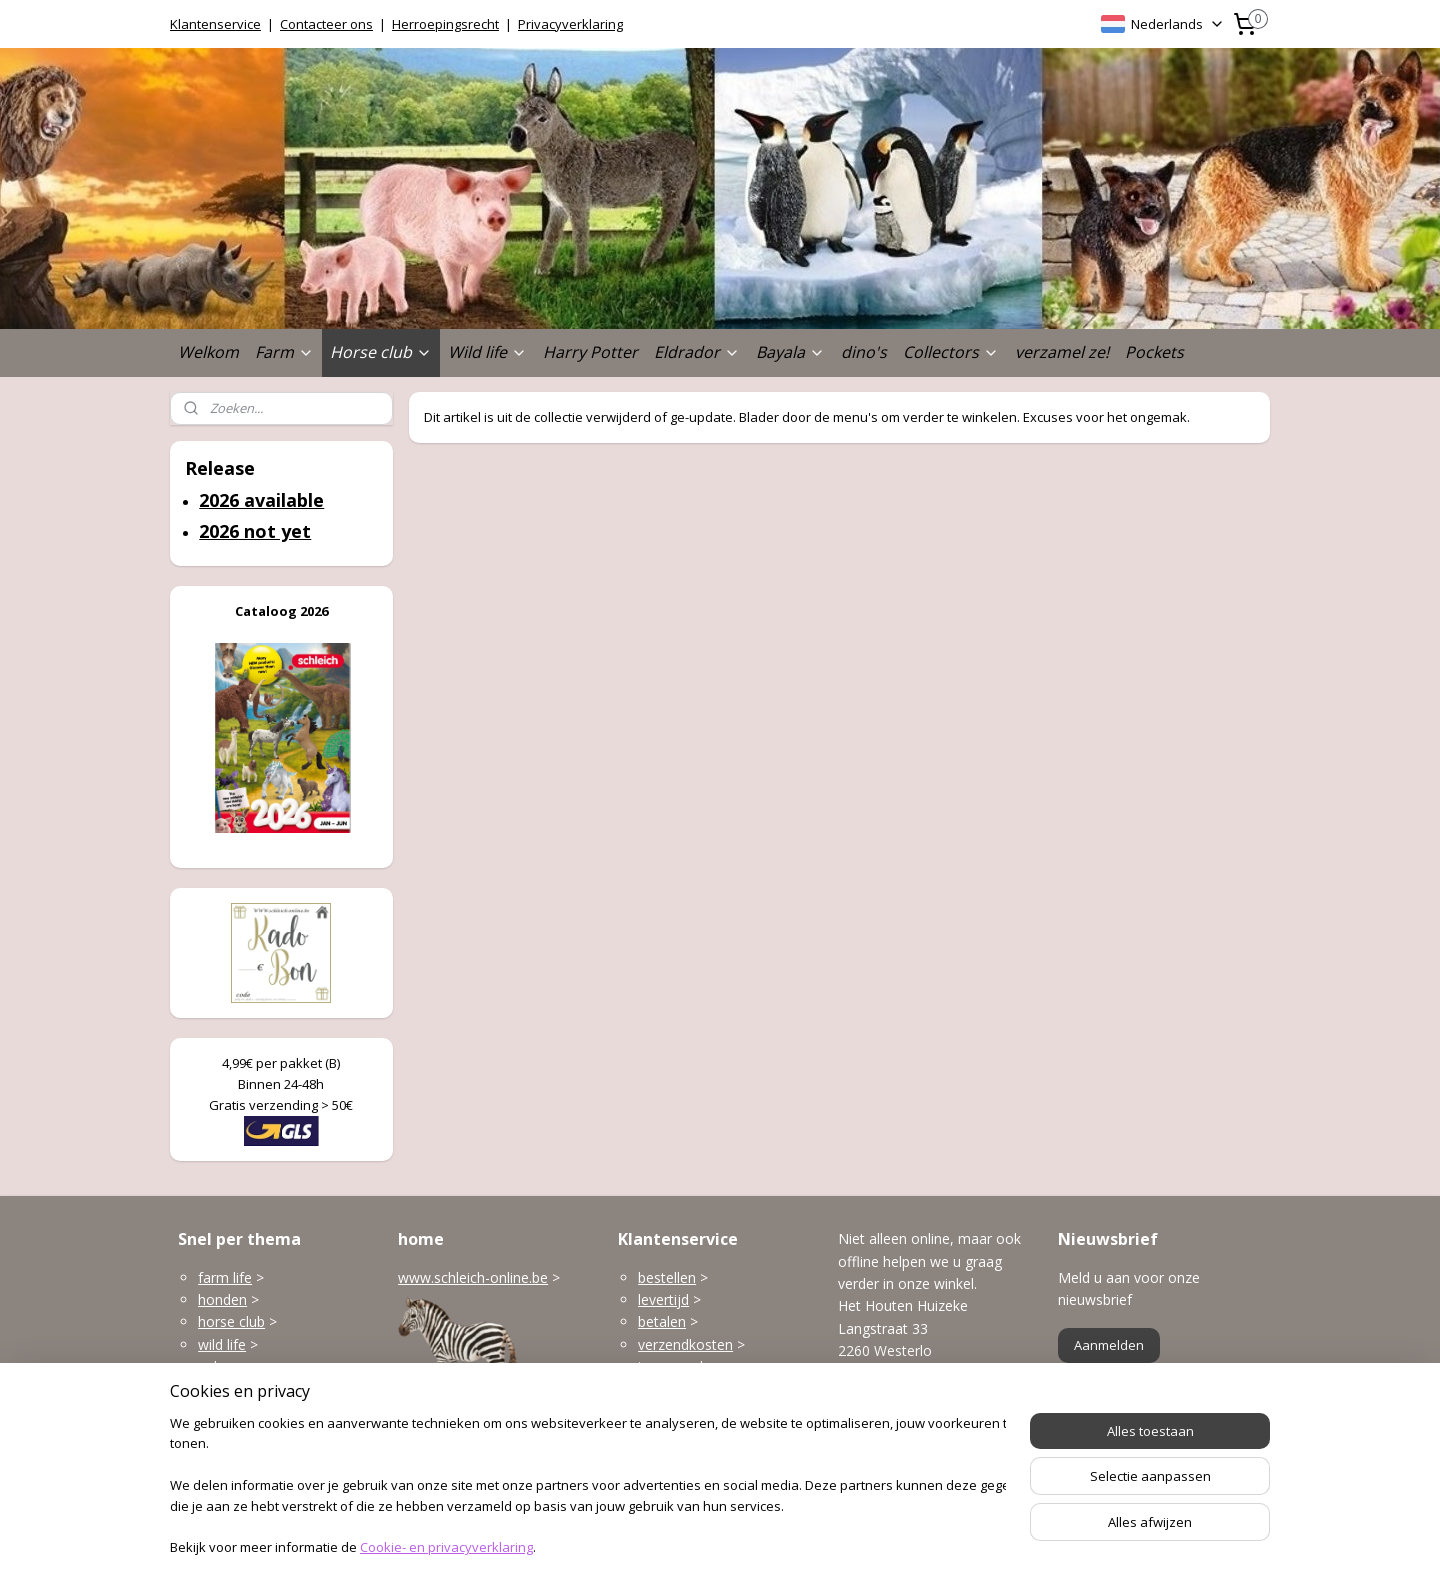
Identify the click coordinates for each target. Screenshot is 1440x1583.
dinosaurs (229, 1433)
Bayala (790, 352)
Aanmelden (1109, 1345)
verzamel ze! (1062, 352)
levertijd (663, 1299)
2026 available (261, 500)
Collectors (951, 352)
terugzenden (678, 1366)
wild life (222, 1344)
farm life (225, 1277)
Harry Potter (590, 352)
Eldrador (697, 352)
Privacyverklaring (570, 24)
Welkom (208, 352)
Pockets (1154, 352)
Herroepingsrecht (445, 24)
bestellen (667, 1277)
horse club (231, 1321)
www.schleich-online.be (473, 1277)
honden (222, 1299)
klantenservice (722, 1411)
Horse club (381, 352)
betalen (662, 1321)
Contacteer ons (326, 24)
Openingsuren (883, 1467)
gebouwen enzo (250, 1366)
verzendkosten (685, 1344)
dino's (864, 352)
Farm (284, 352)
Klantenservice (215, 24)
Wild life (487, 352)
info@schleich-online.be (914, 1423)
